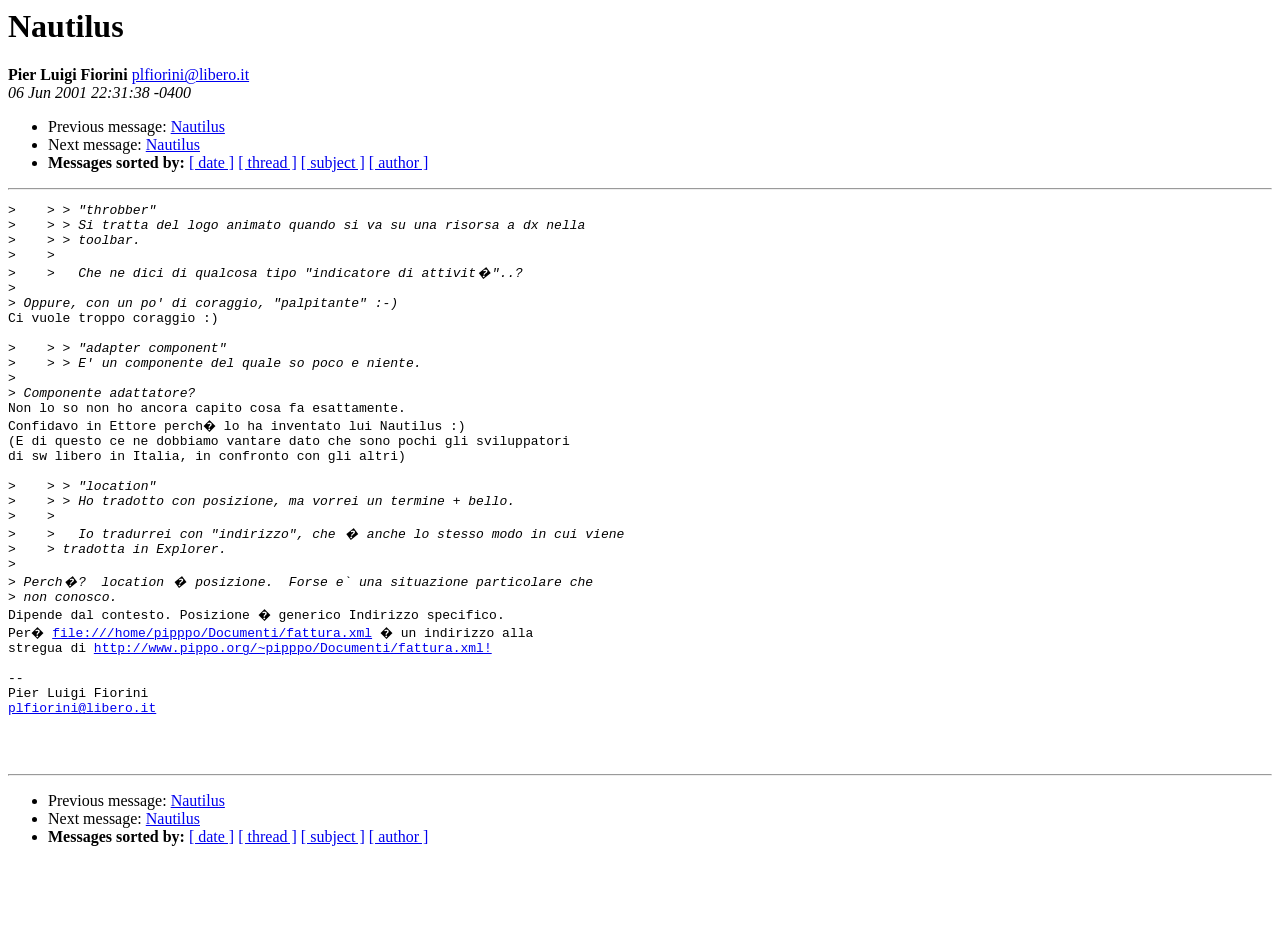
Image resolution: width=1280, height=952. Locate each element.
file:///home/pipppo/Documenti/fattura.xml (215, 698)
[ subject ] (333, 162)
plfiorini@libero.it (190, 74)
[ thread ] (267, 162)
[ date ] (211, 162)
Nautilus (198, 126)
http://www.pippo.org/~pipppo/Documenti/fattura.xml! (293, 716)
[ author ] (399, 162)
